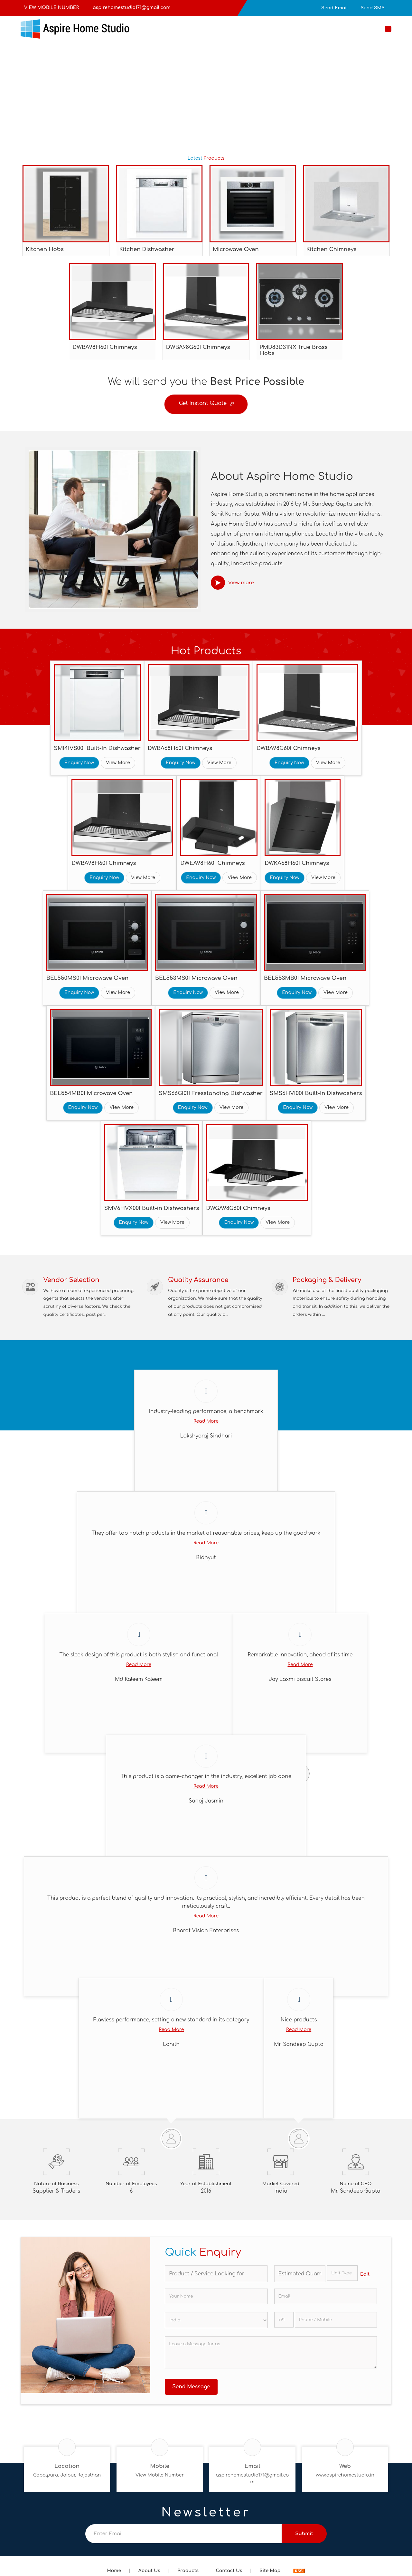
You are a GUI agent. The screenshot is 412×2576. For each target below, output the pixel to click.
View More (118, 762)
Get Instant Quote (206, 404)
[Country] (216, 2325)
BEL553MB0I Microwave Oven (305, 978)
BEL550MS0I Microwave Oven (87, 978)
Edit (365, 2278)
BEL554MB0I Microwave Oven (91, 1093)
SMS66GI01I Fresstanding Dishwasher (210, 1093)
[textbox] (342, 2277)
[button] (51, 7)
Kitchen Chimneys (331, 249)
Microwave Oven (236, 249)
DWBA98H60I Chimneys (104, 347)
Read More (206, 1426)
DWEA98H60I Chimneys (212, 863)
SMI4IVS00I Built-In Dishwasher (97, 748)
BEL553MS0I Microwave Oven (196, 978)
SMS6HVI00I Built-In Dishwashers (316, 1093)
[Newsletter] (183, 2538)
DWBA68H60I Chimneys (180, 748)
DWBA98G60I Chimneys (198, 347)
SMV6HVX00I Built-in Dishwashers (151, 1208)
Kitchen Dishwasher (146, 249)
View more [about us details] (241, 582)
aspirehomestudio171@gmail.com (131, 7)
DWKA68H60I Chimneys (297, 863)
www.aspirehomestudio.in (345, 2479)
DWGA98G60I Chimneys (238, 1208)
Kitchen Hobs (45, 249)
